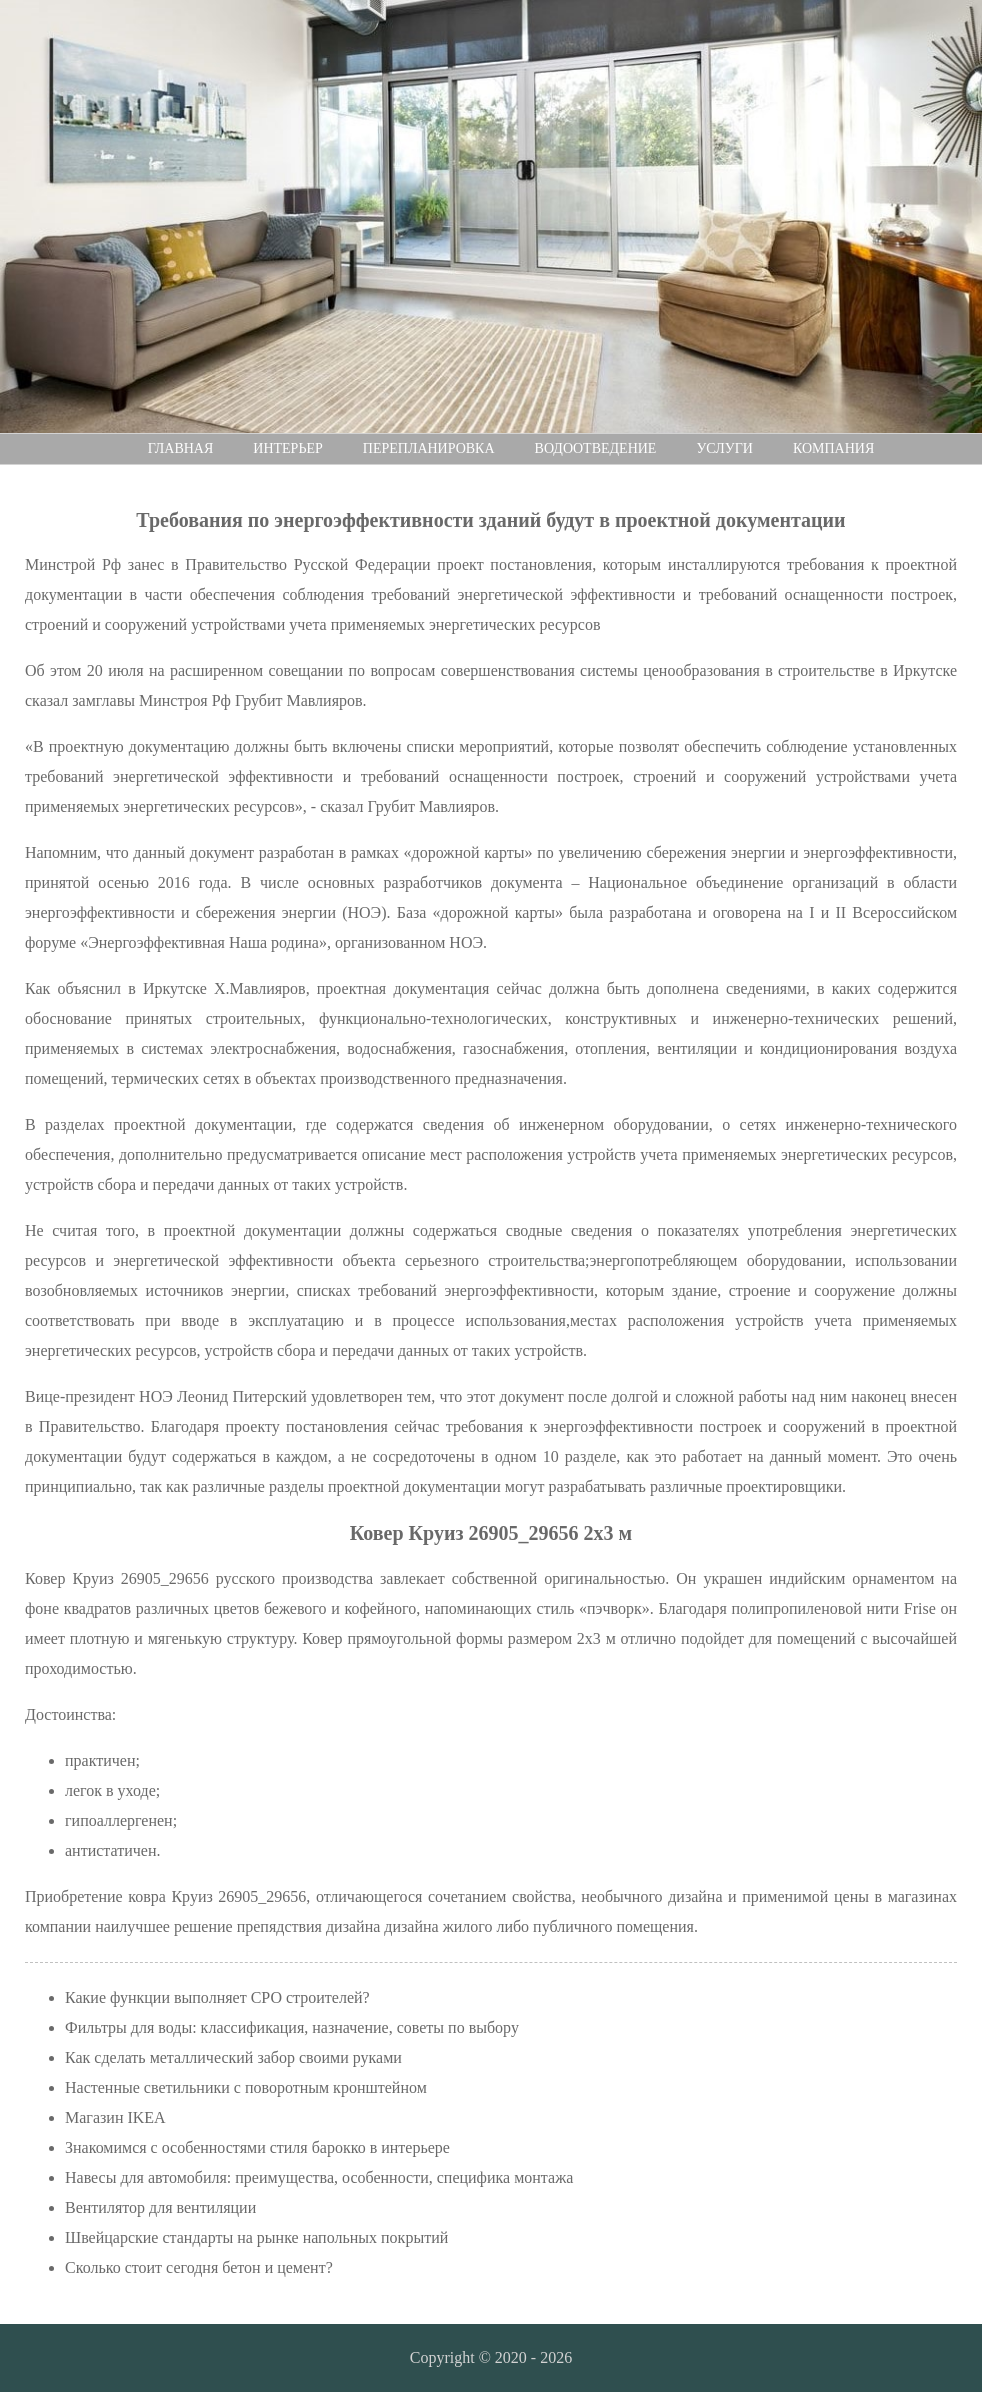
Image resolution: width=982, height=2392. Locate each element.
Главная (181, 448)
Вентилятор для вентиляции (160, 2207)
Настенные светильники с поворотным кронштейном (246, 2087)
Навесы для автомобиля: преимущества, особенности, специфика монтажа (319, 2177)
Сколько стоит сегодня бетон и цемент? (199, 2267)
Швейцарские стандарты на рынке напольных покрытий (256, 2237)
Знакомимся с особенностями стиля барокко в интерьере (257, 2147)
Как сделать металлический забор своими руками (233, 2057)
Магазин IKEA (115, 2117)
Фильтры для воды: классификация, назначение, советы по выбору (292, 2027)
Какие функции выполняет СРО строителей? (217, 1997)
